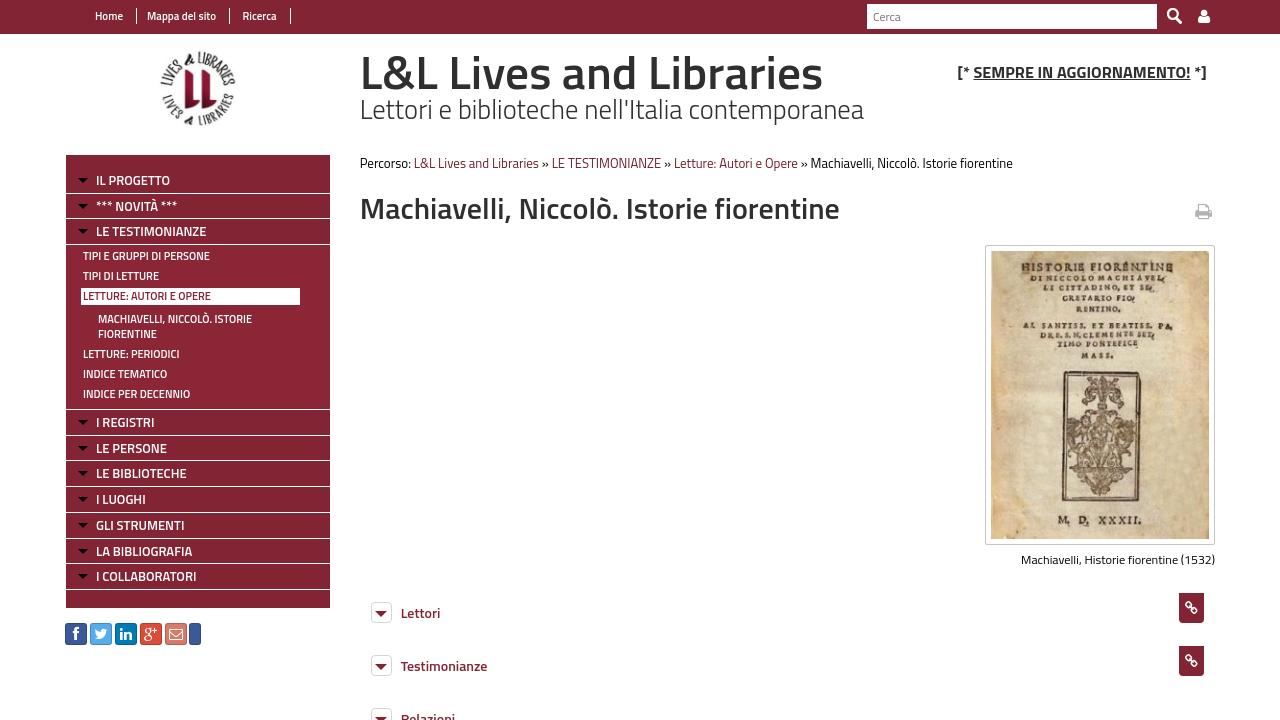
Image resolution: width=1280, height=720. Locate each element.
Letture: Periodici (131, 354)
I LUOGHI (121, 499)
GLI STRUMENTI (140, 525)
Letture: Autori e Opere (147, 296)
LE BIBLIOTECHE (141, 473)
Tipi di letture (121, 276)
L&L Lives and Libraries (476, 163)
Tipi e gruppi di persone (146, 256)
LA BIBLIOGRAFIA (144, 551)
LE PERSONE (131, 448)
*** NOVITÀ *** (136, 206)
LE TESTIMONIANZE (151, 231)
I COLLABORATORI (146, 576)
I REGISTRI (125, 422)
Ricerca (258, 16)
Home (109, 16)
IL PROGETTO (133, 180)
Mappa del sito (181, 16)
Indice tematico (125, 374)
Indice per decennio (136, 394)
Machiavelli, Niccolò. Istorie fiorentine (175, 326)
